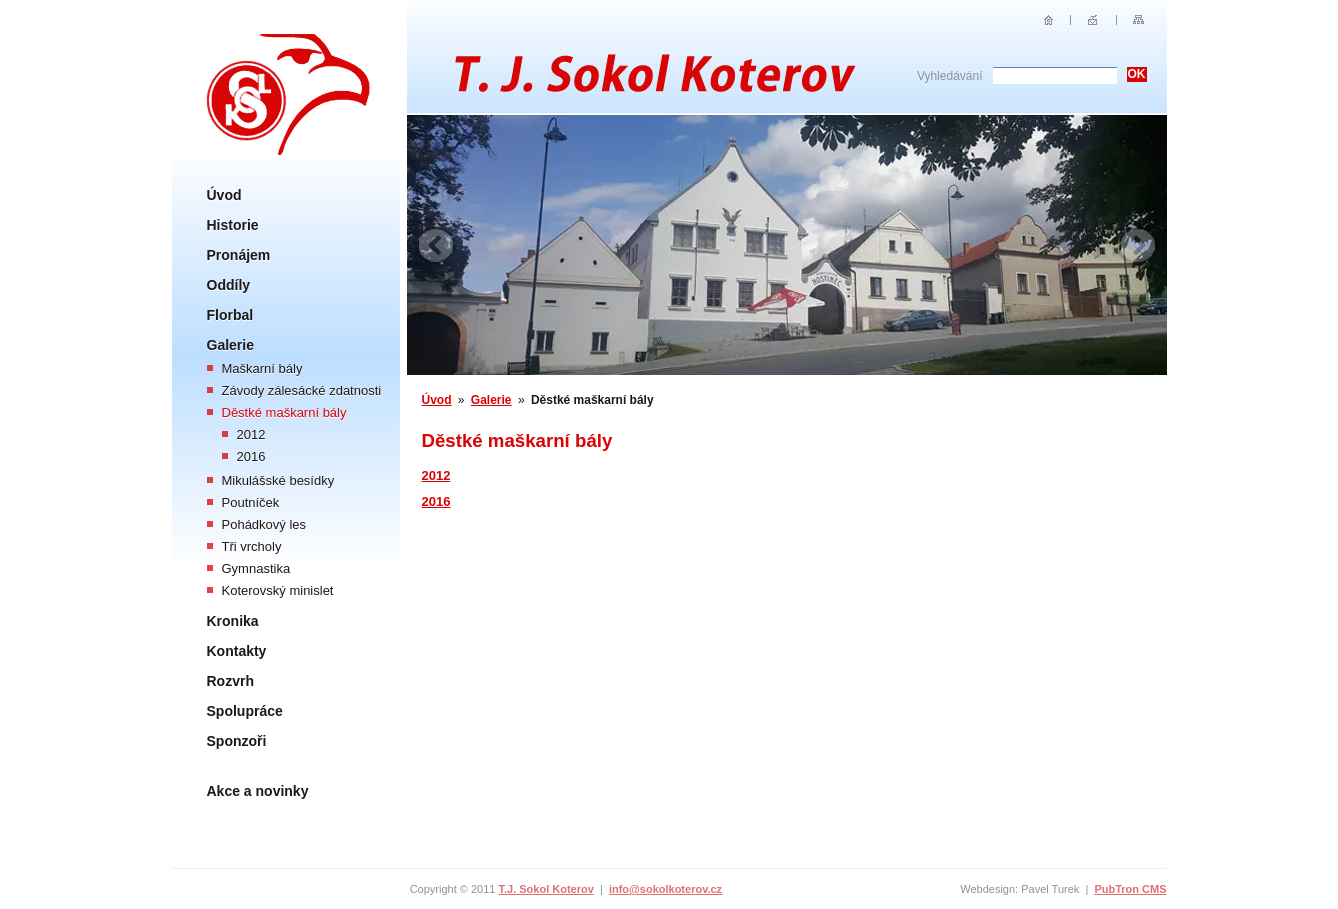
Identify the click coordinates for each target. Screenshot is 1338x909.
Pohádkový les (264, 524)
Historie (233, 225)
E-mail (1093, 20)
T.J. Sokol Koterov (545, 889)
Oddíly (229, 285)
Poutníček (251, 502)
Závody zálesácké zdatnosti (302, 390)
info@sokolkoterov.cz (665, 889)
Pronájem (239, 255)
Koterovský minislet (278, 590)
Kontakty (237, 651)
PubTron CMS (1130, 889)
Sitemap (1138, 20)
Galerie (230, 345)
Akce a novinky (258, 791)
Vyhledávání (950, 76)
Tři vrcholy (252, 546)
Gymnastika (256, 568)
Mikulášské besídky (278, 480)
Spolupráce (245, 711)
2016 (251, 456)
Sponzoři (237, 741)
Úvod (224, 195)
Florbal (230, 315)
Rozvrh (230, 681)
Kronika (233, 621)
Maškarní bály (262, 368)
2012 (251, 434)
